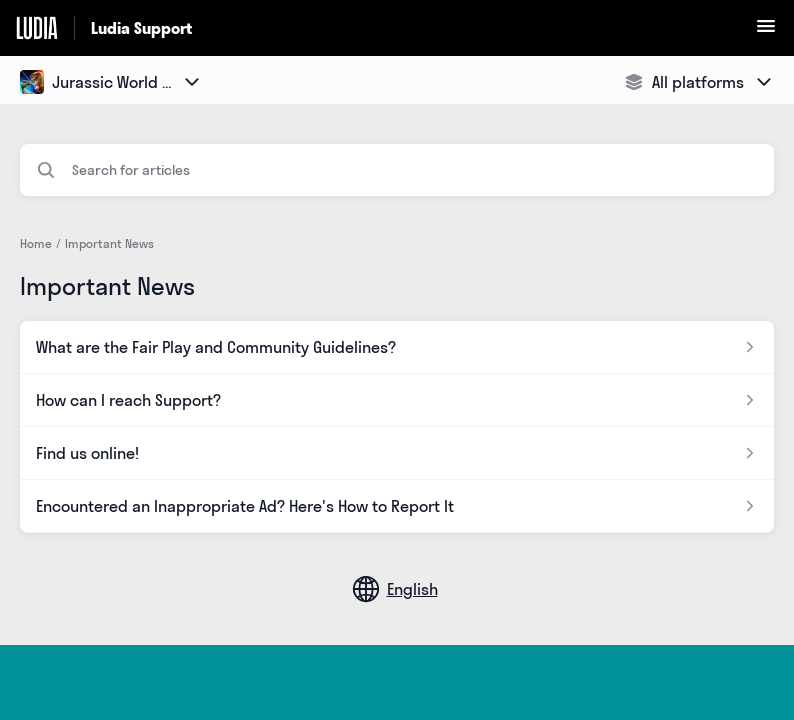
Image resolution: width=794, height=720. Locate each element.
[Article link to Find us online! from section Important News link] (397, 453)
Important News (109, 243)
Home (36, 243)
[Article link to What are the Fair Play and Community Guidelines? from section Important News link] (397, 347)
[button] (766, 32)
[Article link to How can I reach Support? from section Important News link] (397, 400)
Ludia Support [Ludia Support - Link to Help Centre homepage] (141, 28)
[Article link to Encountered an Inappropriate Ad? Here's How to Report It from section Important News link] (397, 506)
